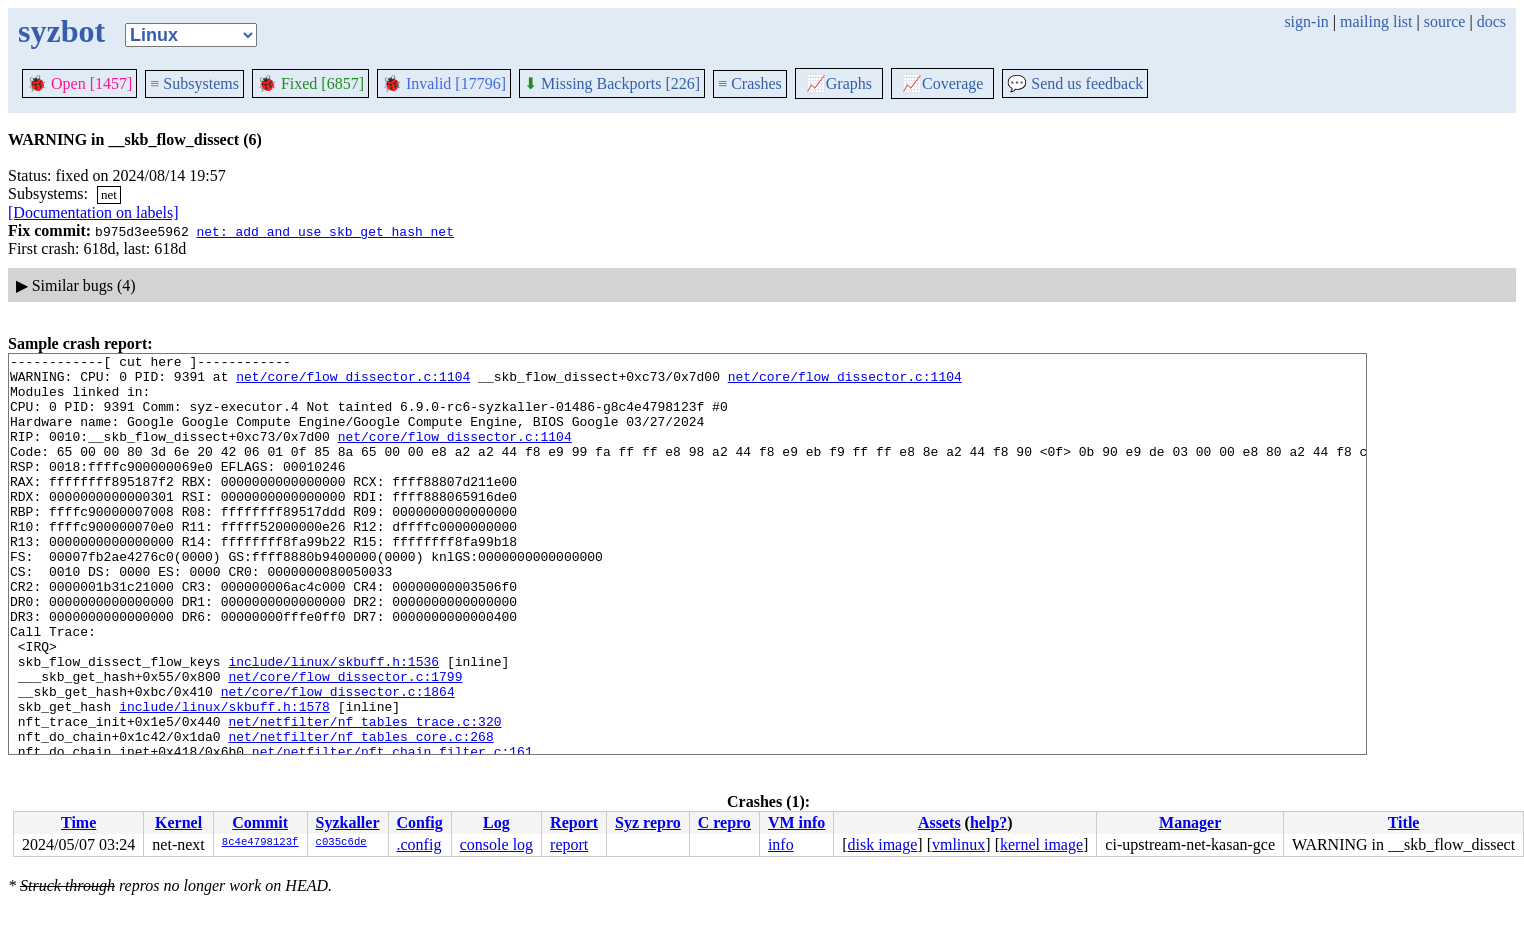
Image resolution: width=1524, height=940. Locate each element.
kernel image (1041, 844)
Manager (1190, 822)
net (109, 194)
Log (496, 822)
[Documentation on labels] (93, 212)
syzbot (61, 31)
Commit (260, 822)
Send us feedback (1075, 83)
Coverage (942, 83)
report (569, 844)
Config (420, 822)
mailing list (1376, 21)
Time (78, 822)
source (1445, 21)
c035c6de (341, 843)
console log (496, 844)
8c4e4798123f (260, 843)
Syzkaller (348, 822)
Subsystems (194, 83)
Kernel (178, 822)
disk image (883, 844)
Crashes (750, 83)
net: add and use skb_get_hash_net (324, 231)
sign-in (1306, 21)
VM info (796, 822)
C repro (724, 822)
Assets (939, 822)
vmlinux (958, 844)
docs (1491, 21)
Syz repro (648, 822)
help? (988, 822)
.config (419, 844)
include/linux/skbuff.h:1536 (333, 724)
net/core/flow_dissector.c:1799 (345, 742)
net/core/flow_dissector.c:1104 (353, 382)
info (781, 844)
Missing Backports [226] (612, 83)
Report (574, 822)
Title (1404, 822)
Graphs (839, 83)
